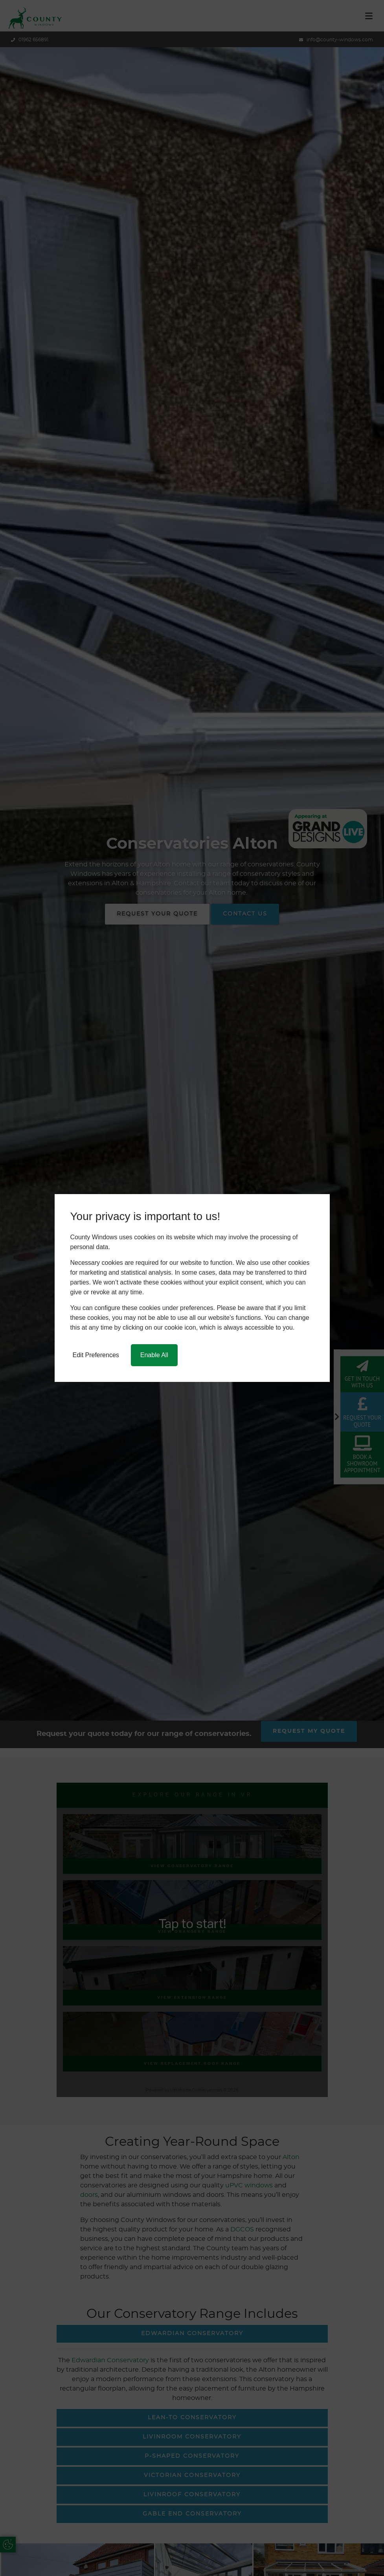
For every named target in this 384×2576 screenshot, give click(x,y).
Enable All (154, 1355)
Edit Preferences (96, 1355)
